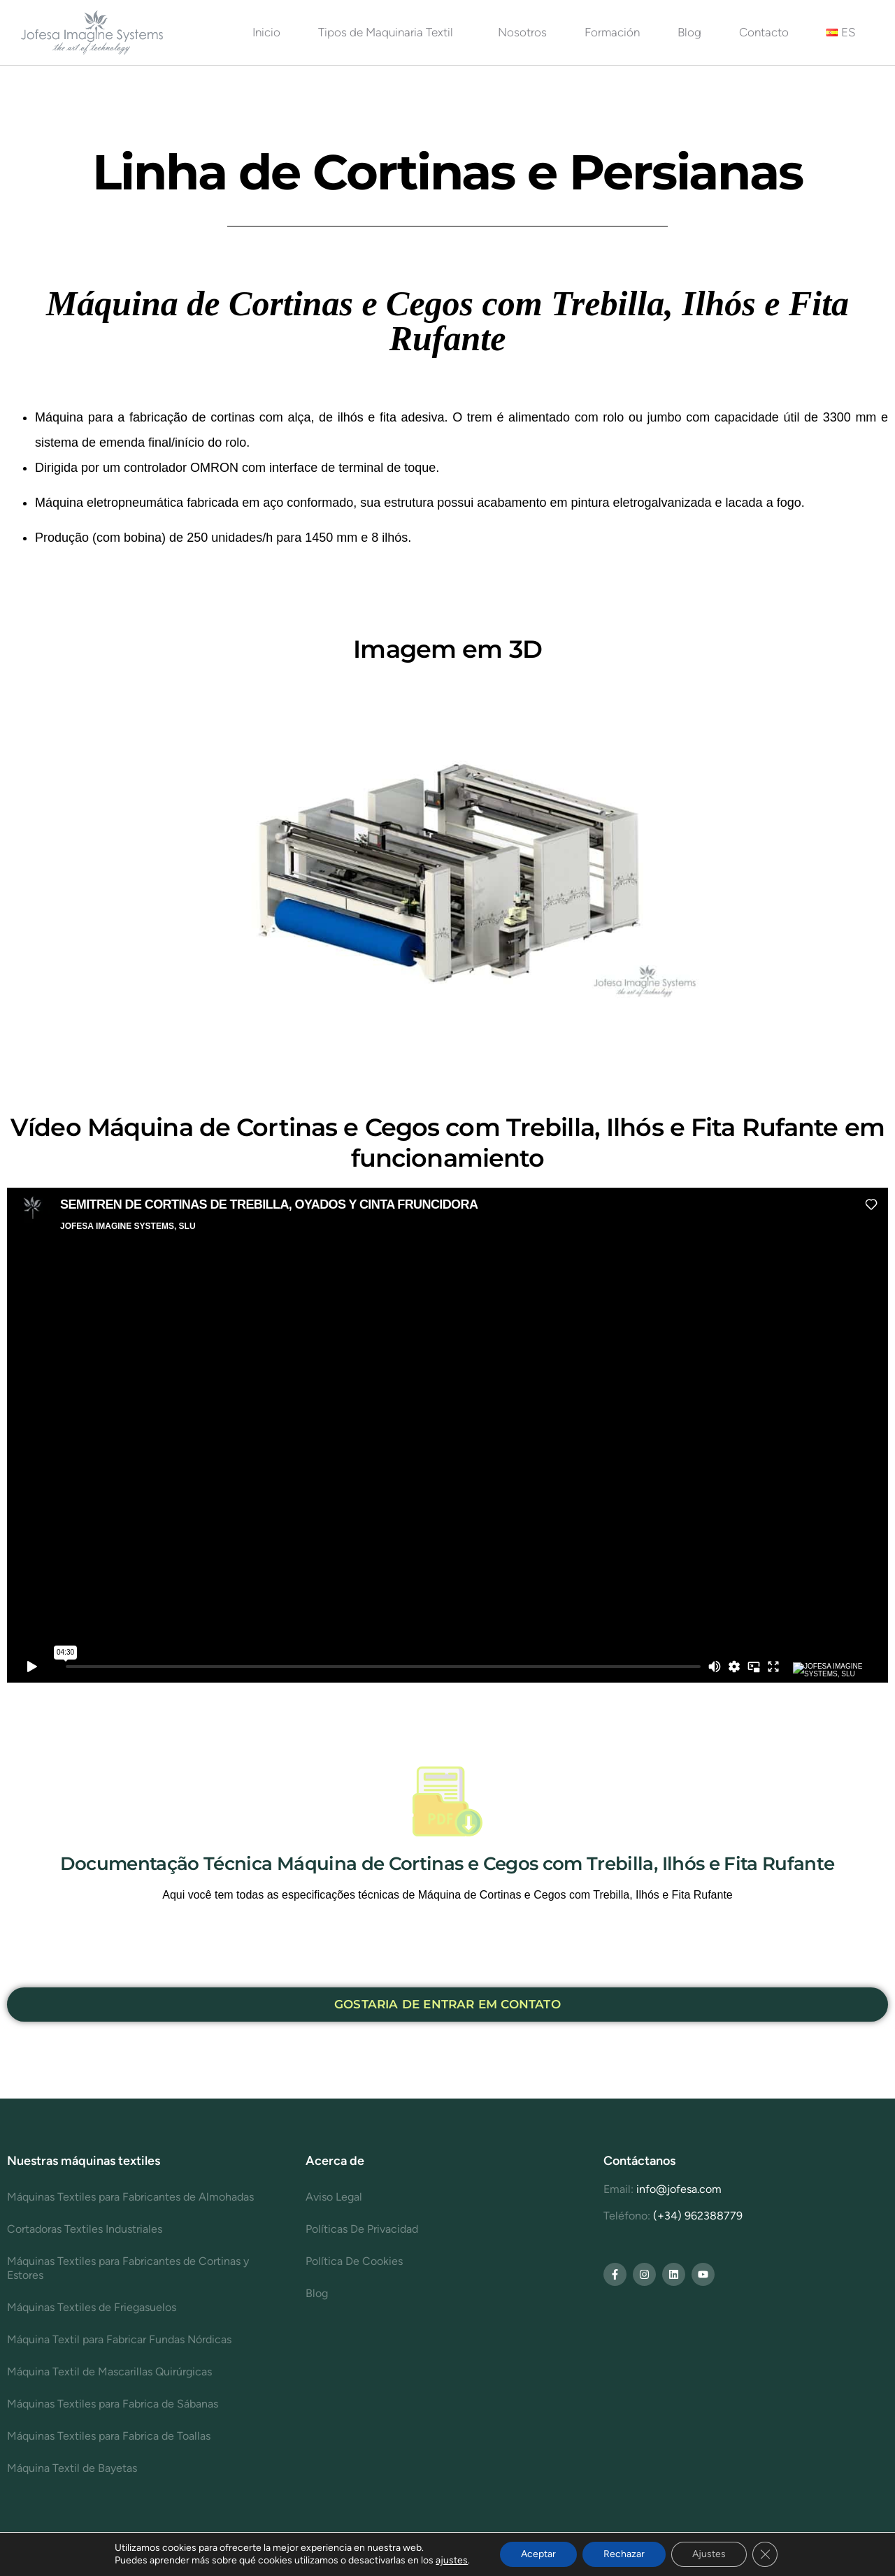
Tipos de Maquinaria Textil (389, 32)
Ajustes (709, 2554)
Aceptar (538, 2554)
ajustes (452, 2560)
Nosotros (522, 32)
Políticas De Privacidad (362, 2229)
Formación (612, 32)
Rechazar (624, 2554)
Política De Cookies (354, 2261)
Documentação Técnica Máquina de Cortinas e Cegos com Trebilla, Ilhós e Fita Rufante (447, 1863)
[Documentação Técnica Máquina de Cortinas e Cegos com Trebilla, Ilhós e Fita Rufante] (447, 1801)
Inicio (266, 32)
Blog (689, 32)
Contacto (764, 32)
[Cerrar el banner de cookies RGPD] (765, 2554)
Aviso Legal (334, 2196)
